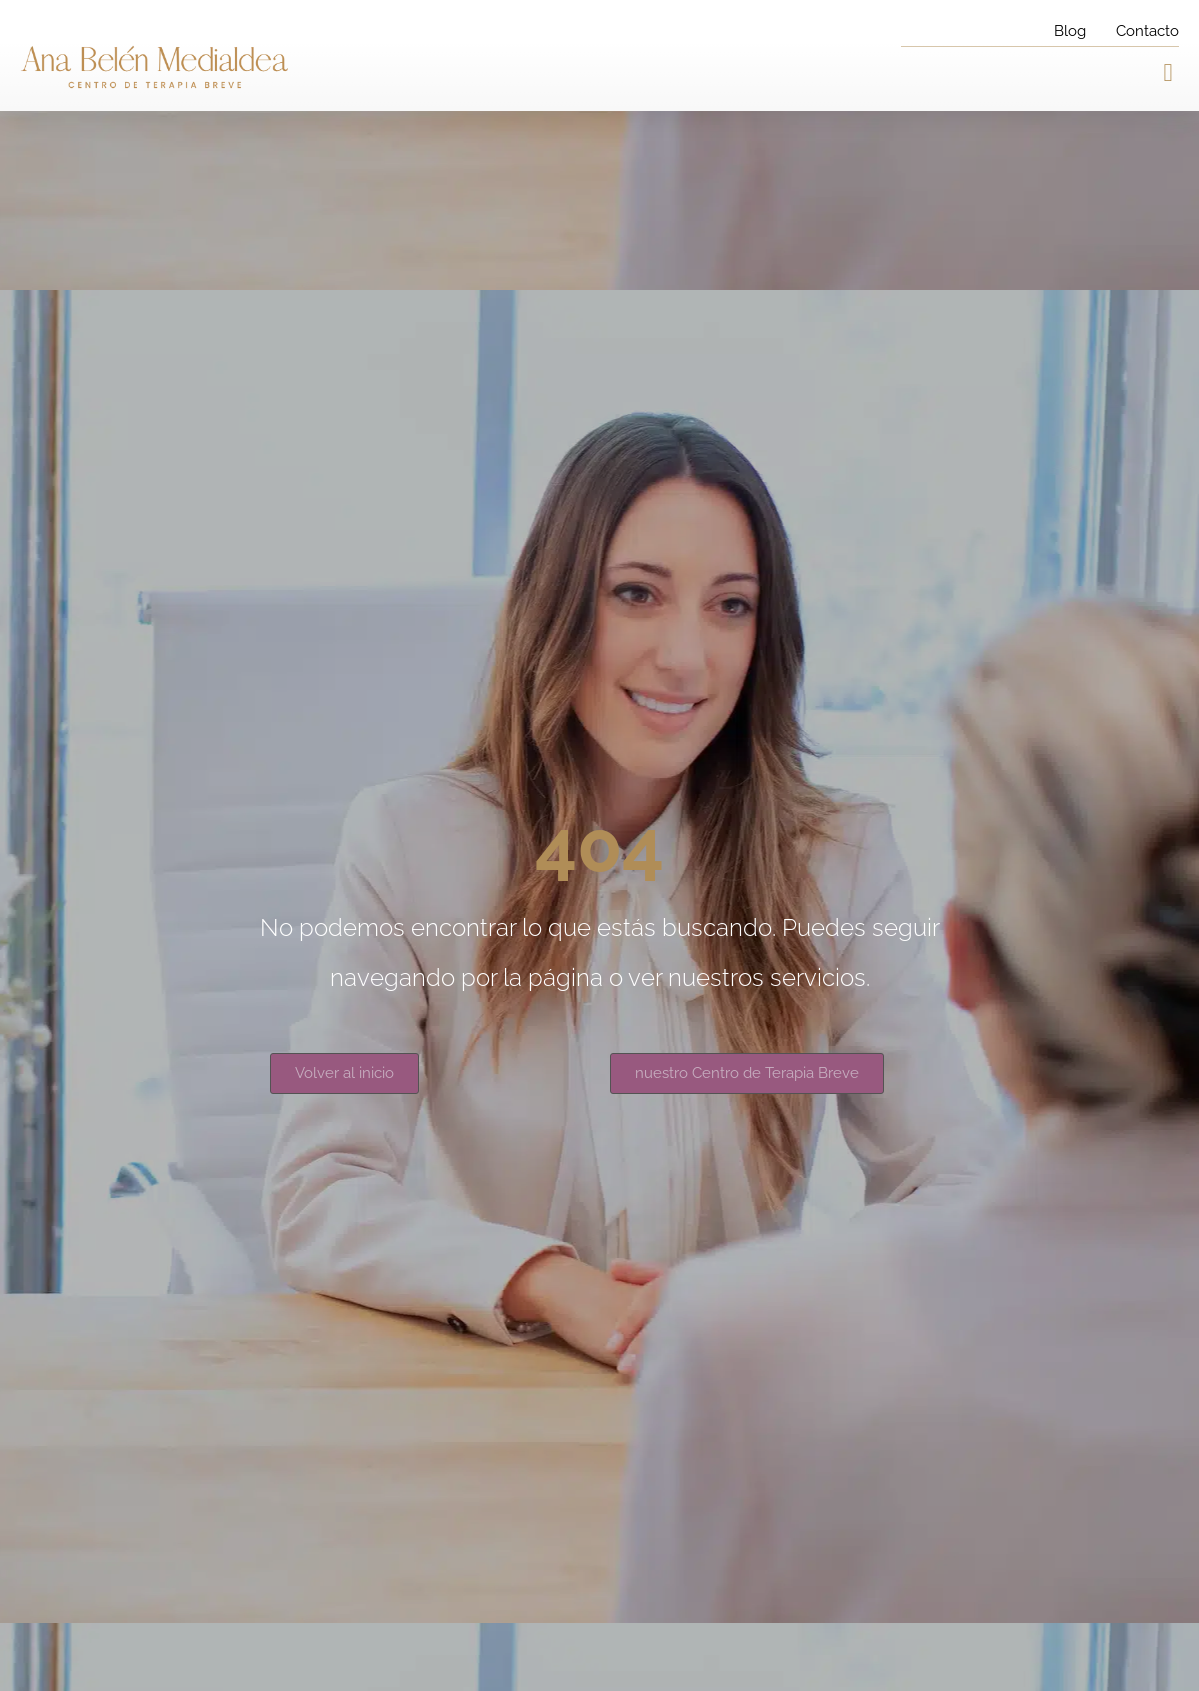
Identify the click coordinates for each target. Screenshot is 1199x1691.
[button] (1168, 73)
